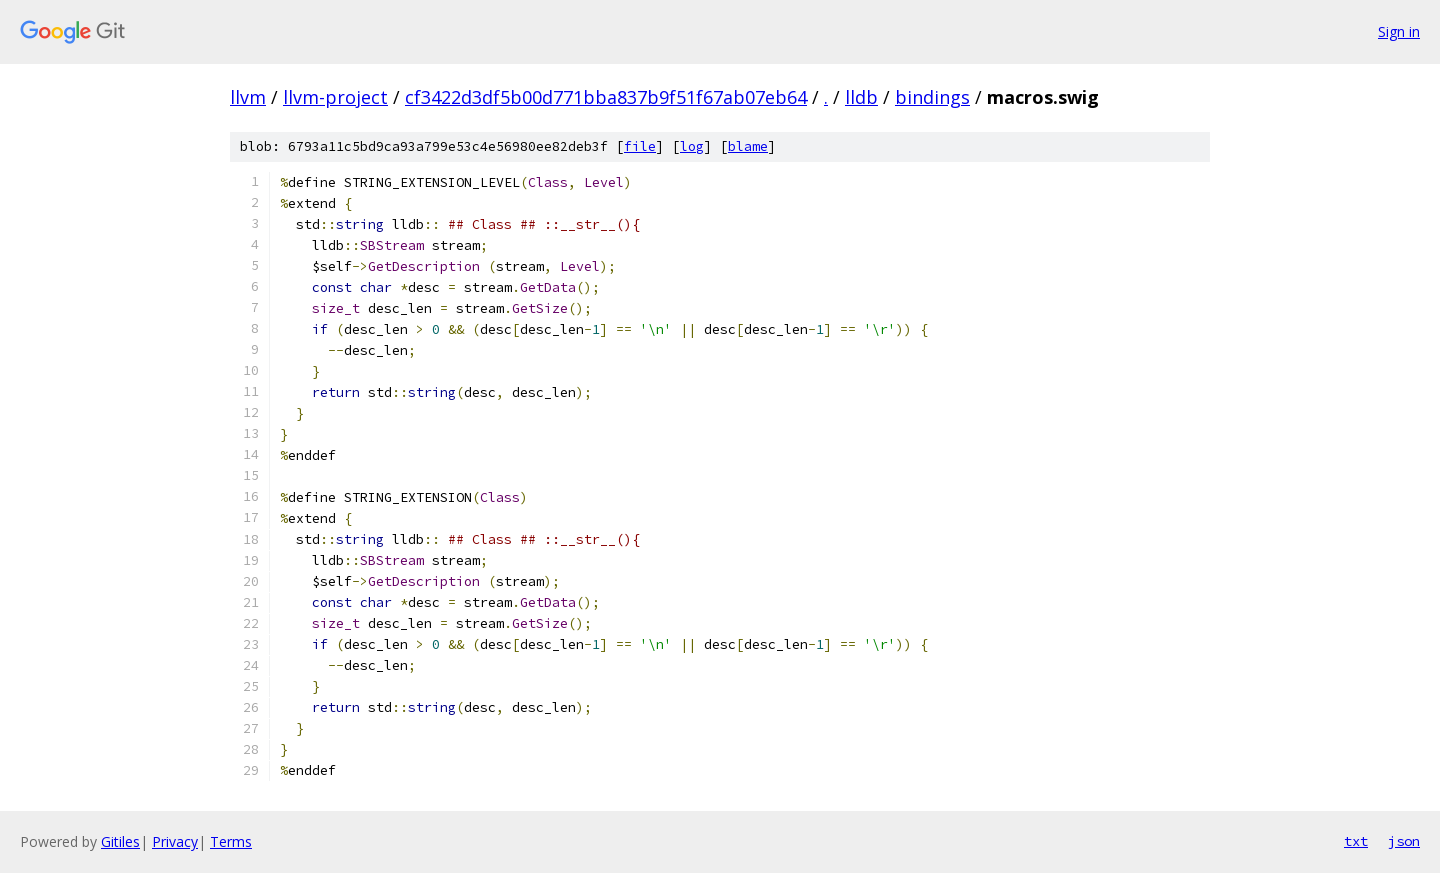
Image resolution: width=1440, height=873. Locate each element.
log (692, 146)
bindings (932, 97)
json (1404, 841)
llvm (248, 97)
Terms (231, 841)
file (640, 146)
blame (748, 146)
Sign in (1399, 31)
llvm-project (335, 97)
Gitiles (120, 841)
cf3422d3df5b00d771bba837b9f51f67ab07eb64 (606, 97)
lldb (861, 97)
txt (1356, 841)
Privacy (175, 841)
